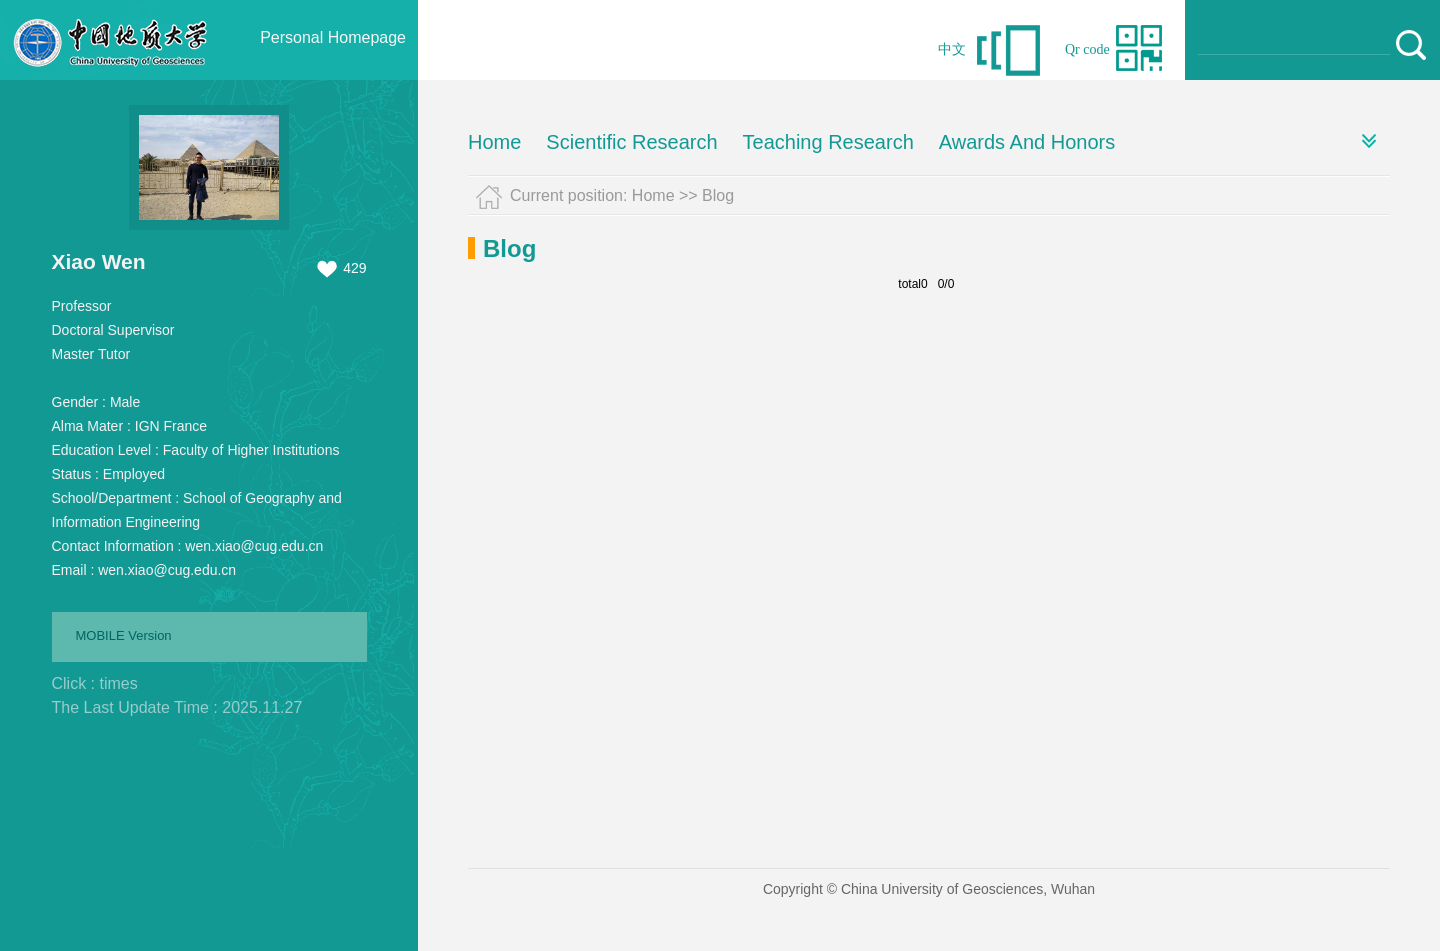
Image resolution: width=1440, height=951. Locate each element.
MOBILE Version (124, 635)
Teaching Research (828, 142)
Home (494, 142)
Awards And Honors (1027, 142)
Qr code (1087, 49)
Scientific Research (631, 142)
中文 (952, 49)
